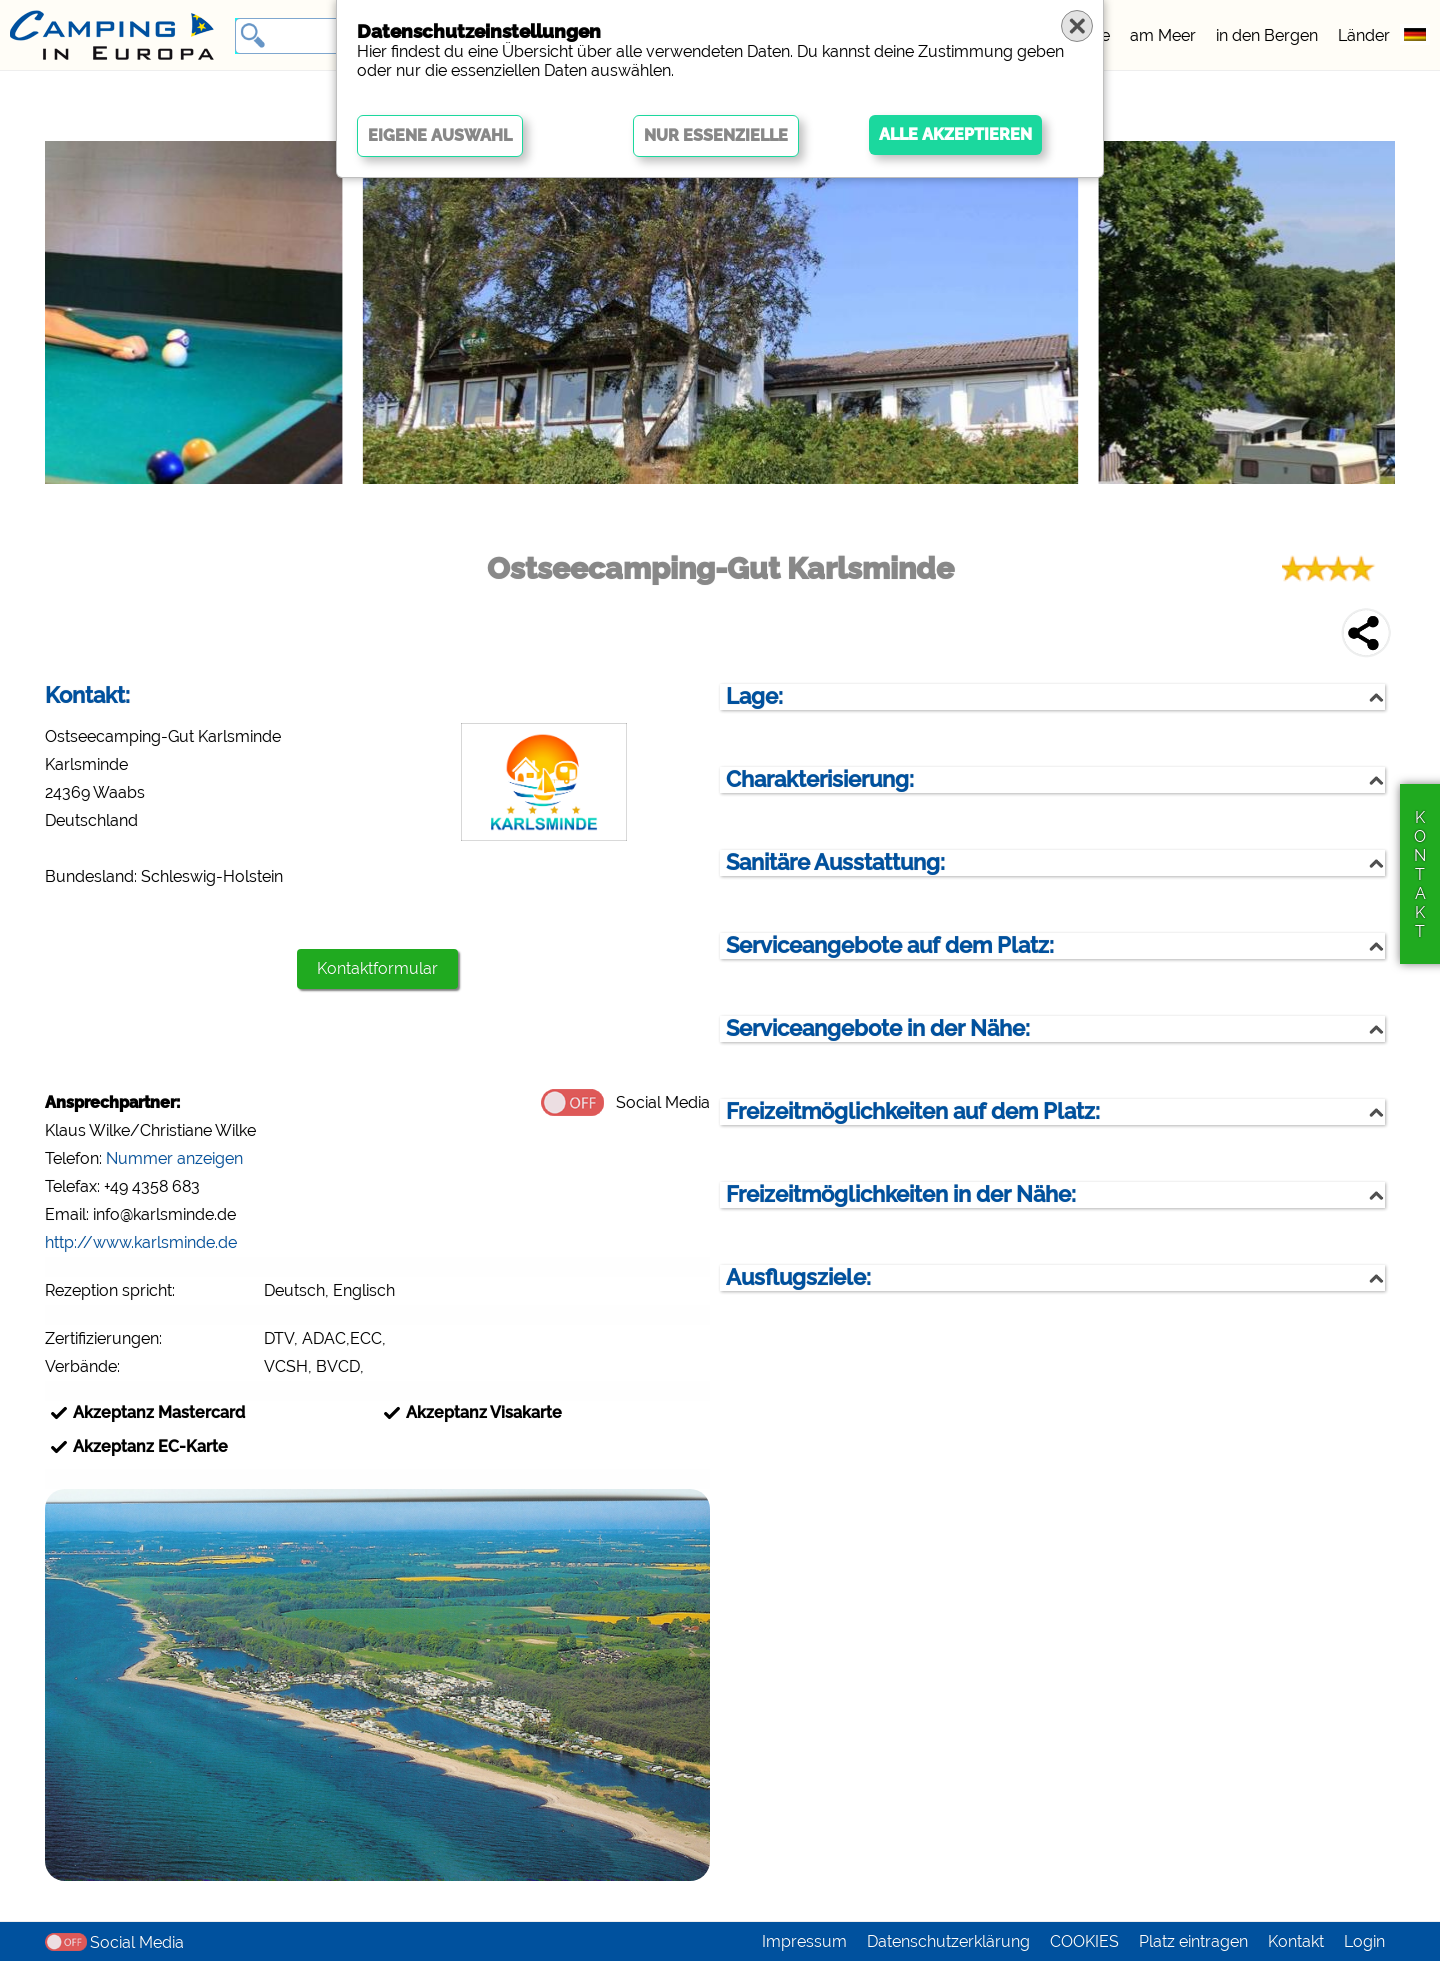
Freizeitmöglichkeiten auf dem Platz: (913, 1111)
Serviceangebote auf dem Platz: (890, 945)
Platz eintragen (1193, 1941)
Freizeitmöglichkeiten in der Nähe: (901, 1194)
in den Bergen (1267, 35)
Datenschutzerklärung (948, 1941)
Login (1364, 1941)
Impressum (804, 1941)
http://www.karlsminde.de (141, 1242)
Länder (1364, 35)
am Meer (1163, 35)
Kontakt (1296, 1941)
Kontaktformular (377, 968)
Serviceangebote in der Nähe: (878, 1028)
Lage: (754, 696)
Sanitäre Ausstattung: (835, 862)
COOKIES (1084, 1941)
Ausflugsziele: (798, 1277)
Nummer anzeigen (174, 1158)
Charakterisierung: (820, 779)
